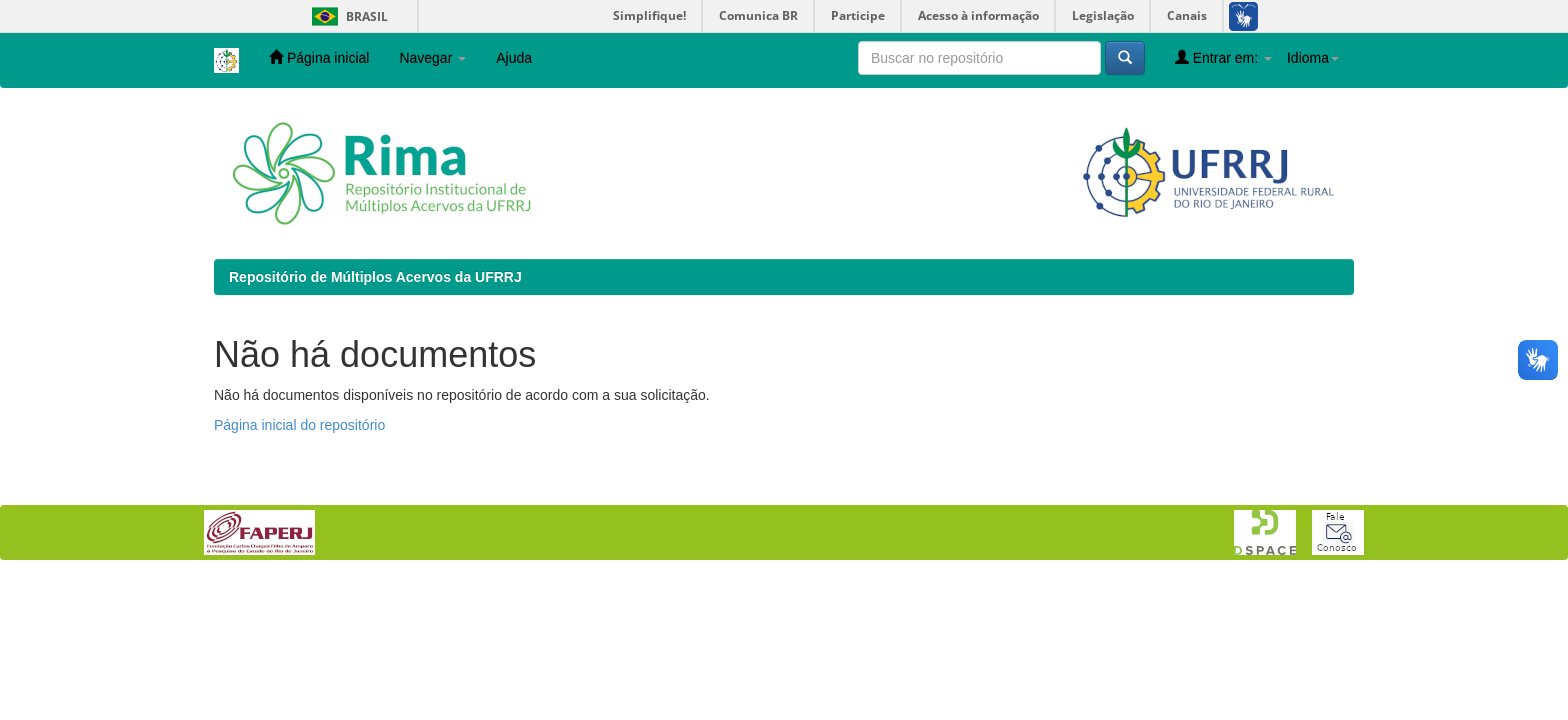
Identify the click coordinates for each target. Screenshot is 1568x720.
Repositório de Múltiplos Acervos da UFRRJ (375, 277)
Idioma (1313, 58)
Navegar (432, 58)
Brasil (346, 16)
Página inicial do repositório (299, 425)
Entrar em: (1223, 57)
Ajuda (514, 58)
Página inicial (319, 57)
